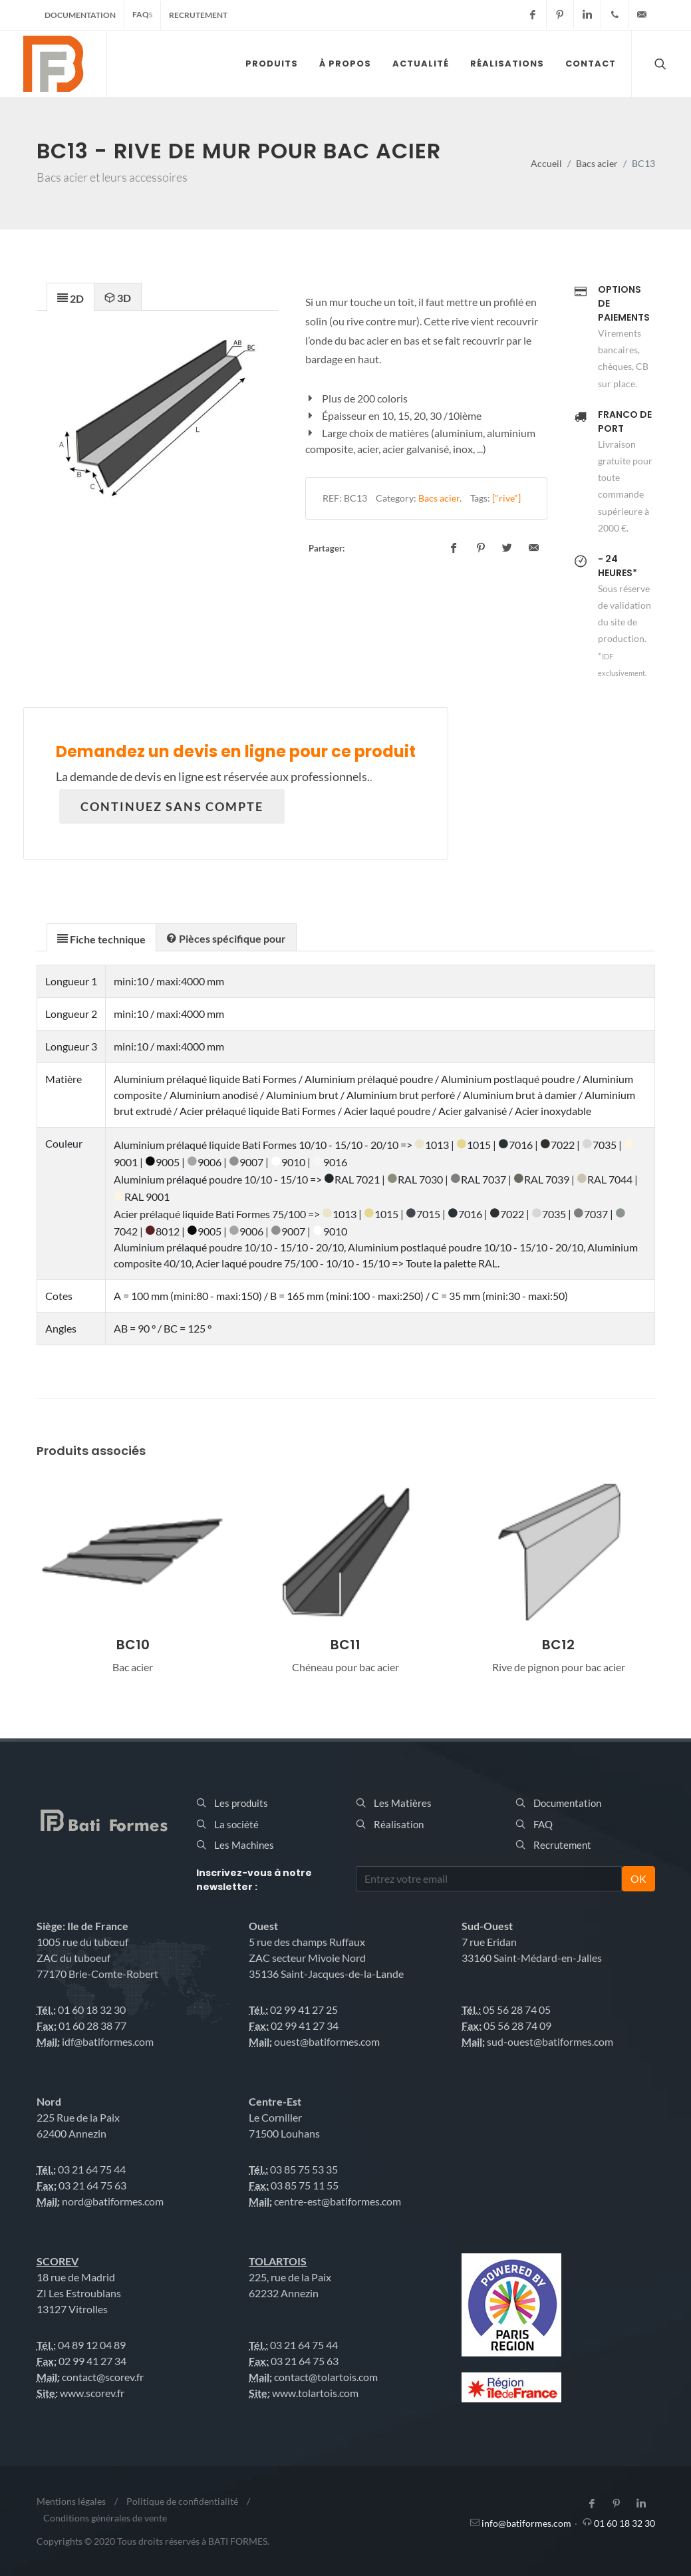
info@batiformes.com (526, 2523)
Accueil (546, 163)
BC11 (345, 1644)
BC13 (355, 498)
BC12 (558, 1644)
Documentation (80, 15)
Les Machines (244, 1845)
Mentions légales (71, 2501)
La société (236, 1824)
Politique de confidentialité (182, 2501)
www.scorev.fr (92, 2392)
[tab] (70, 296)
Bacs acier (597, 163)
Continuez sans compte (171, 806)
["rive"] (506, 498)
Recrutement (198, 15)
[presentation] (70, 297)
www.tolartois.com (315, 2392)
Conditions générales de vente (105, 2517)
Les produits (241, 1803)
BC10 (133, 1644)
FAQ (142, 14)
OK (638, 1878)
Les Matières (403, 1803)
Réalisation (399, 1824)
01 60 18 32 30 (624, 2523)
